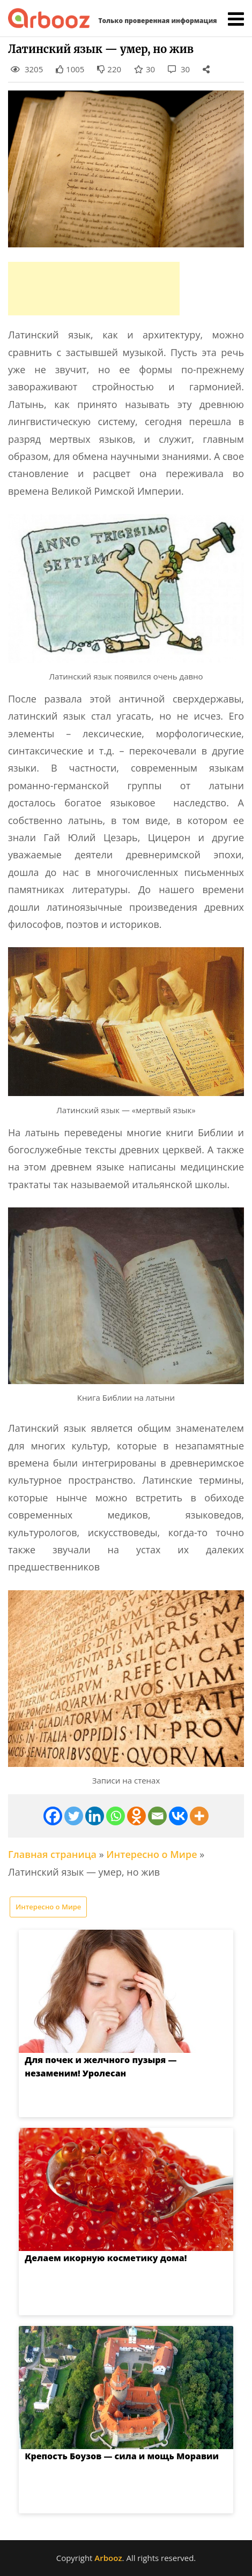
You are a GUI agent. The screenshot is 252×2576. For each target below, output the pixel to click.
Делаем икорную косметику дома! (95, 2258)
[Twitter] (73, 1816)
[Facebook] (52, 1816)
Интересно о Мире (151, 1854)
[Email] (157, 1816)
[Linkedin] (94, 1816)
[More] (199, 1816)
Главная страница (52, 1854)
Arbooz (108, 2557)
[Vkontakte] (178, 1816)
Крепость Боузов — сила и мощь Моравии (111, 2456)
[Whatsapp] (115, 1816)
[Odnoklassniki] (136, 1816)
